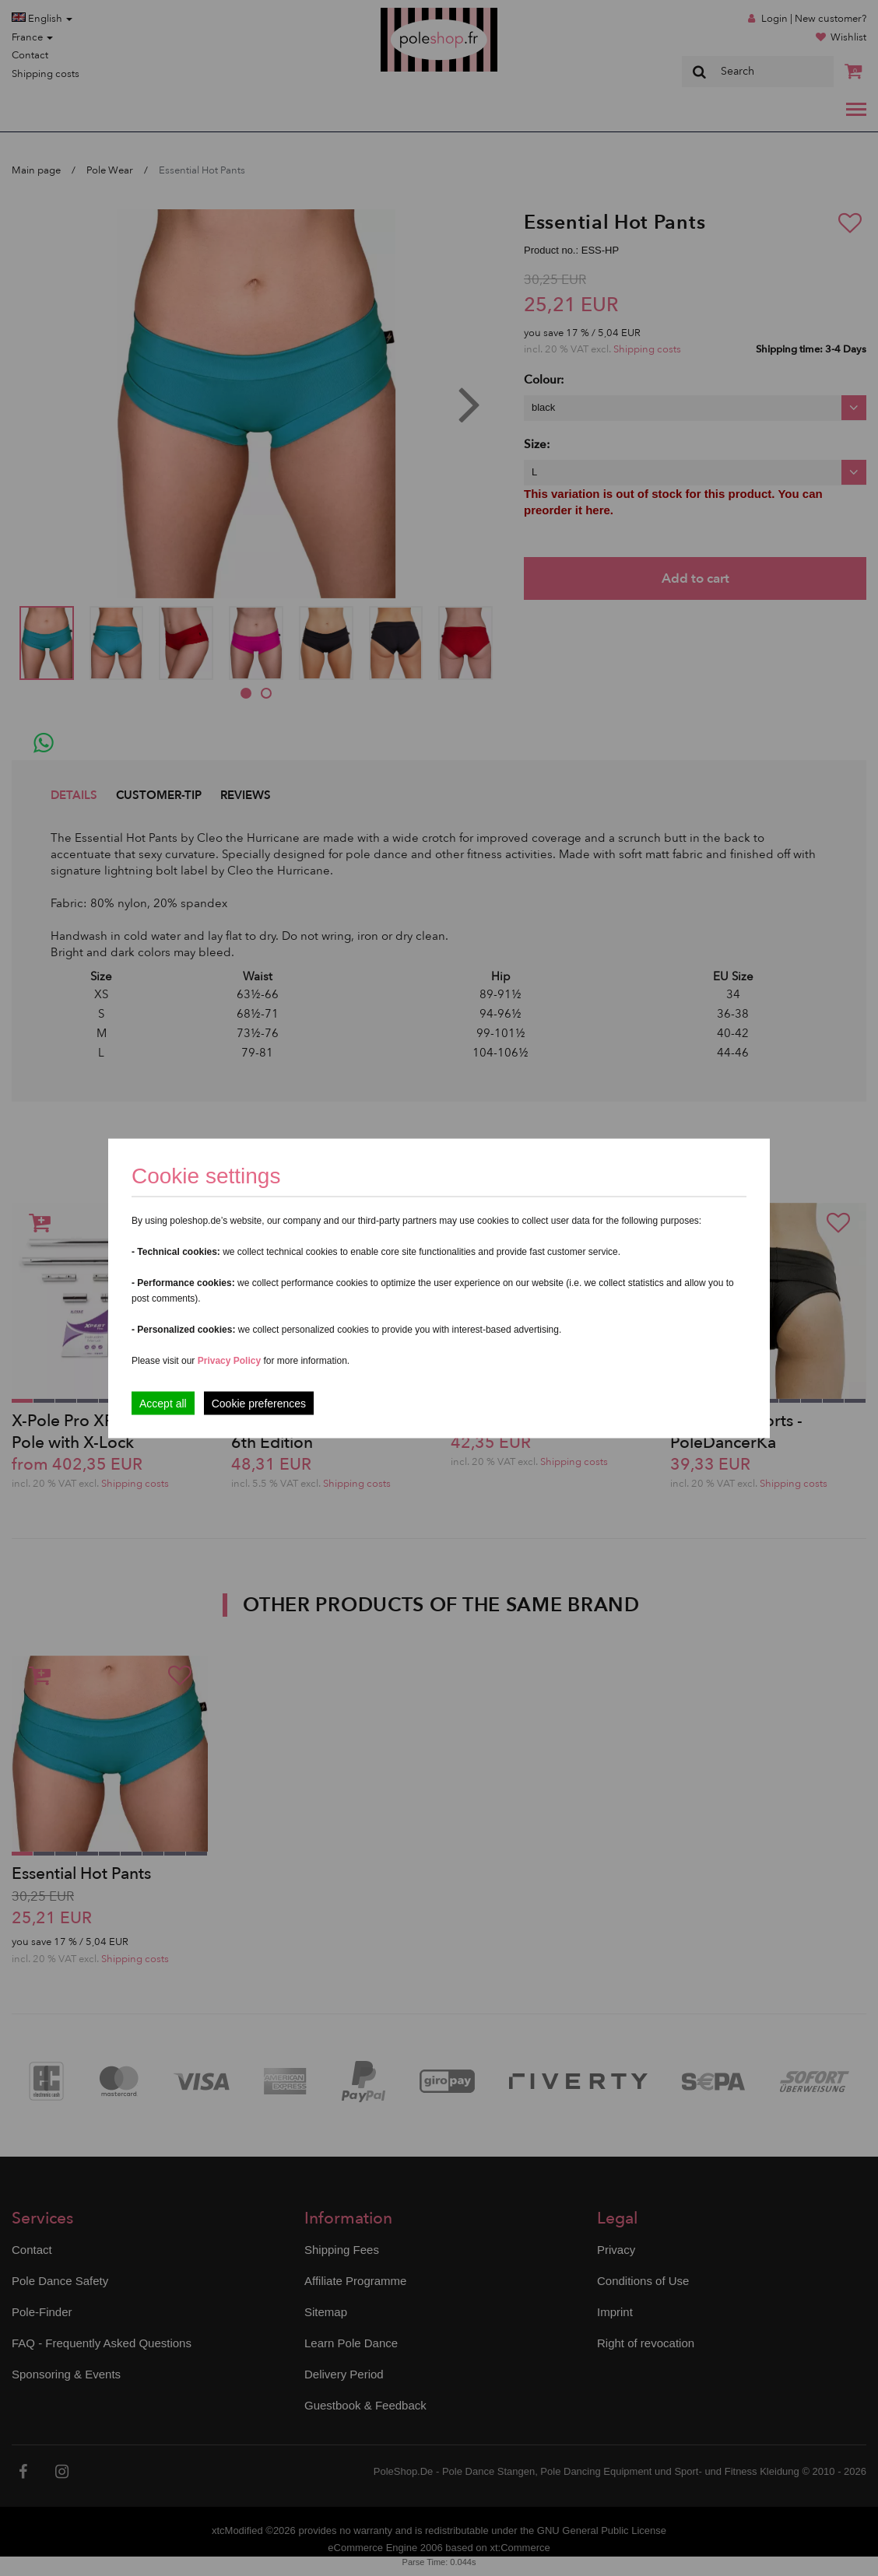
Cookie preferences (259, 1403)
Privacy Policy (229, 1360)
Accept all (163, 1403)
